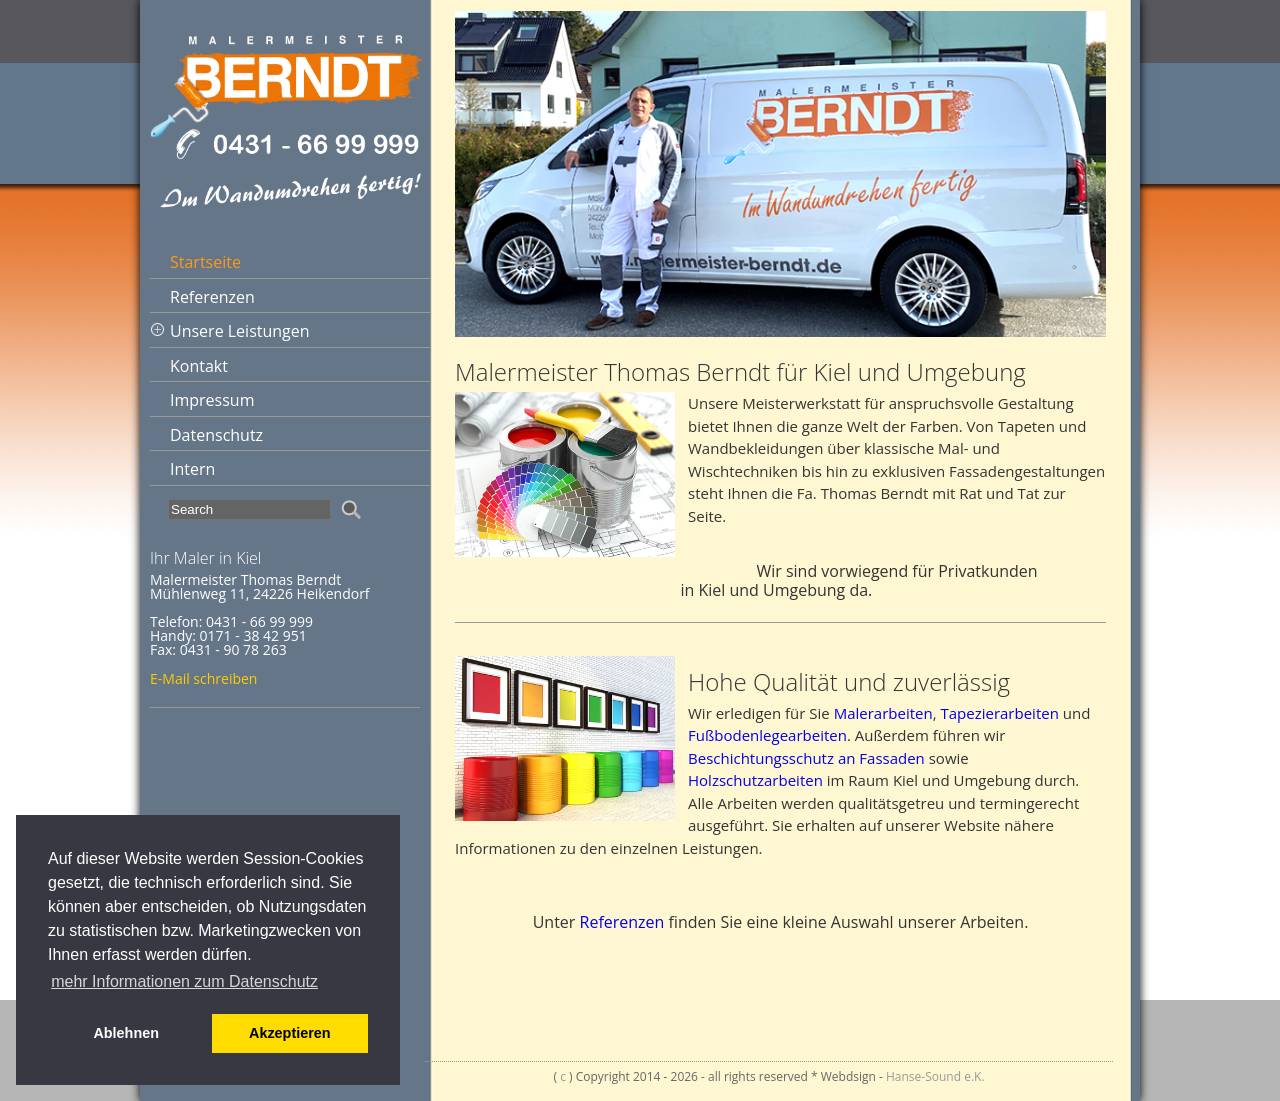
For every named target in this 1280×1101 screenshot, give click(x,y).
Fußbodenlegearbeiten (767, 735)
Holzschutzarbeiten (755, 780)
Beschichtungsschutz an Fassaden (806, 758)
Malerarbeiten (883, 713)
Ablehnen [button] (126, 1033)
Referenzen (622, 922)
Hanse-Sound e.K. (935, 1076)
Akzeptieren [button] (290, 1033)
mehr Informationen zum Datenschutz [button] (184, 981)
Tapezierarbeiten (999, 713)
